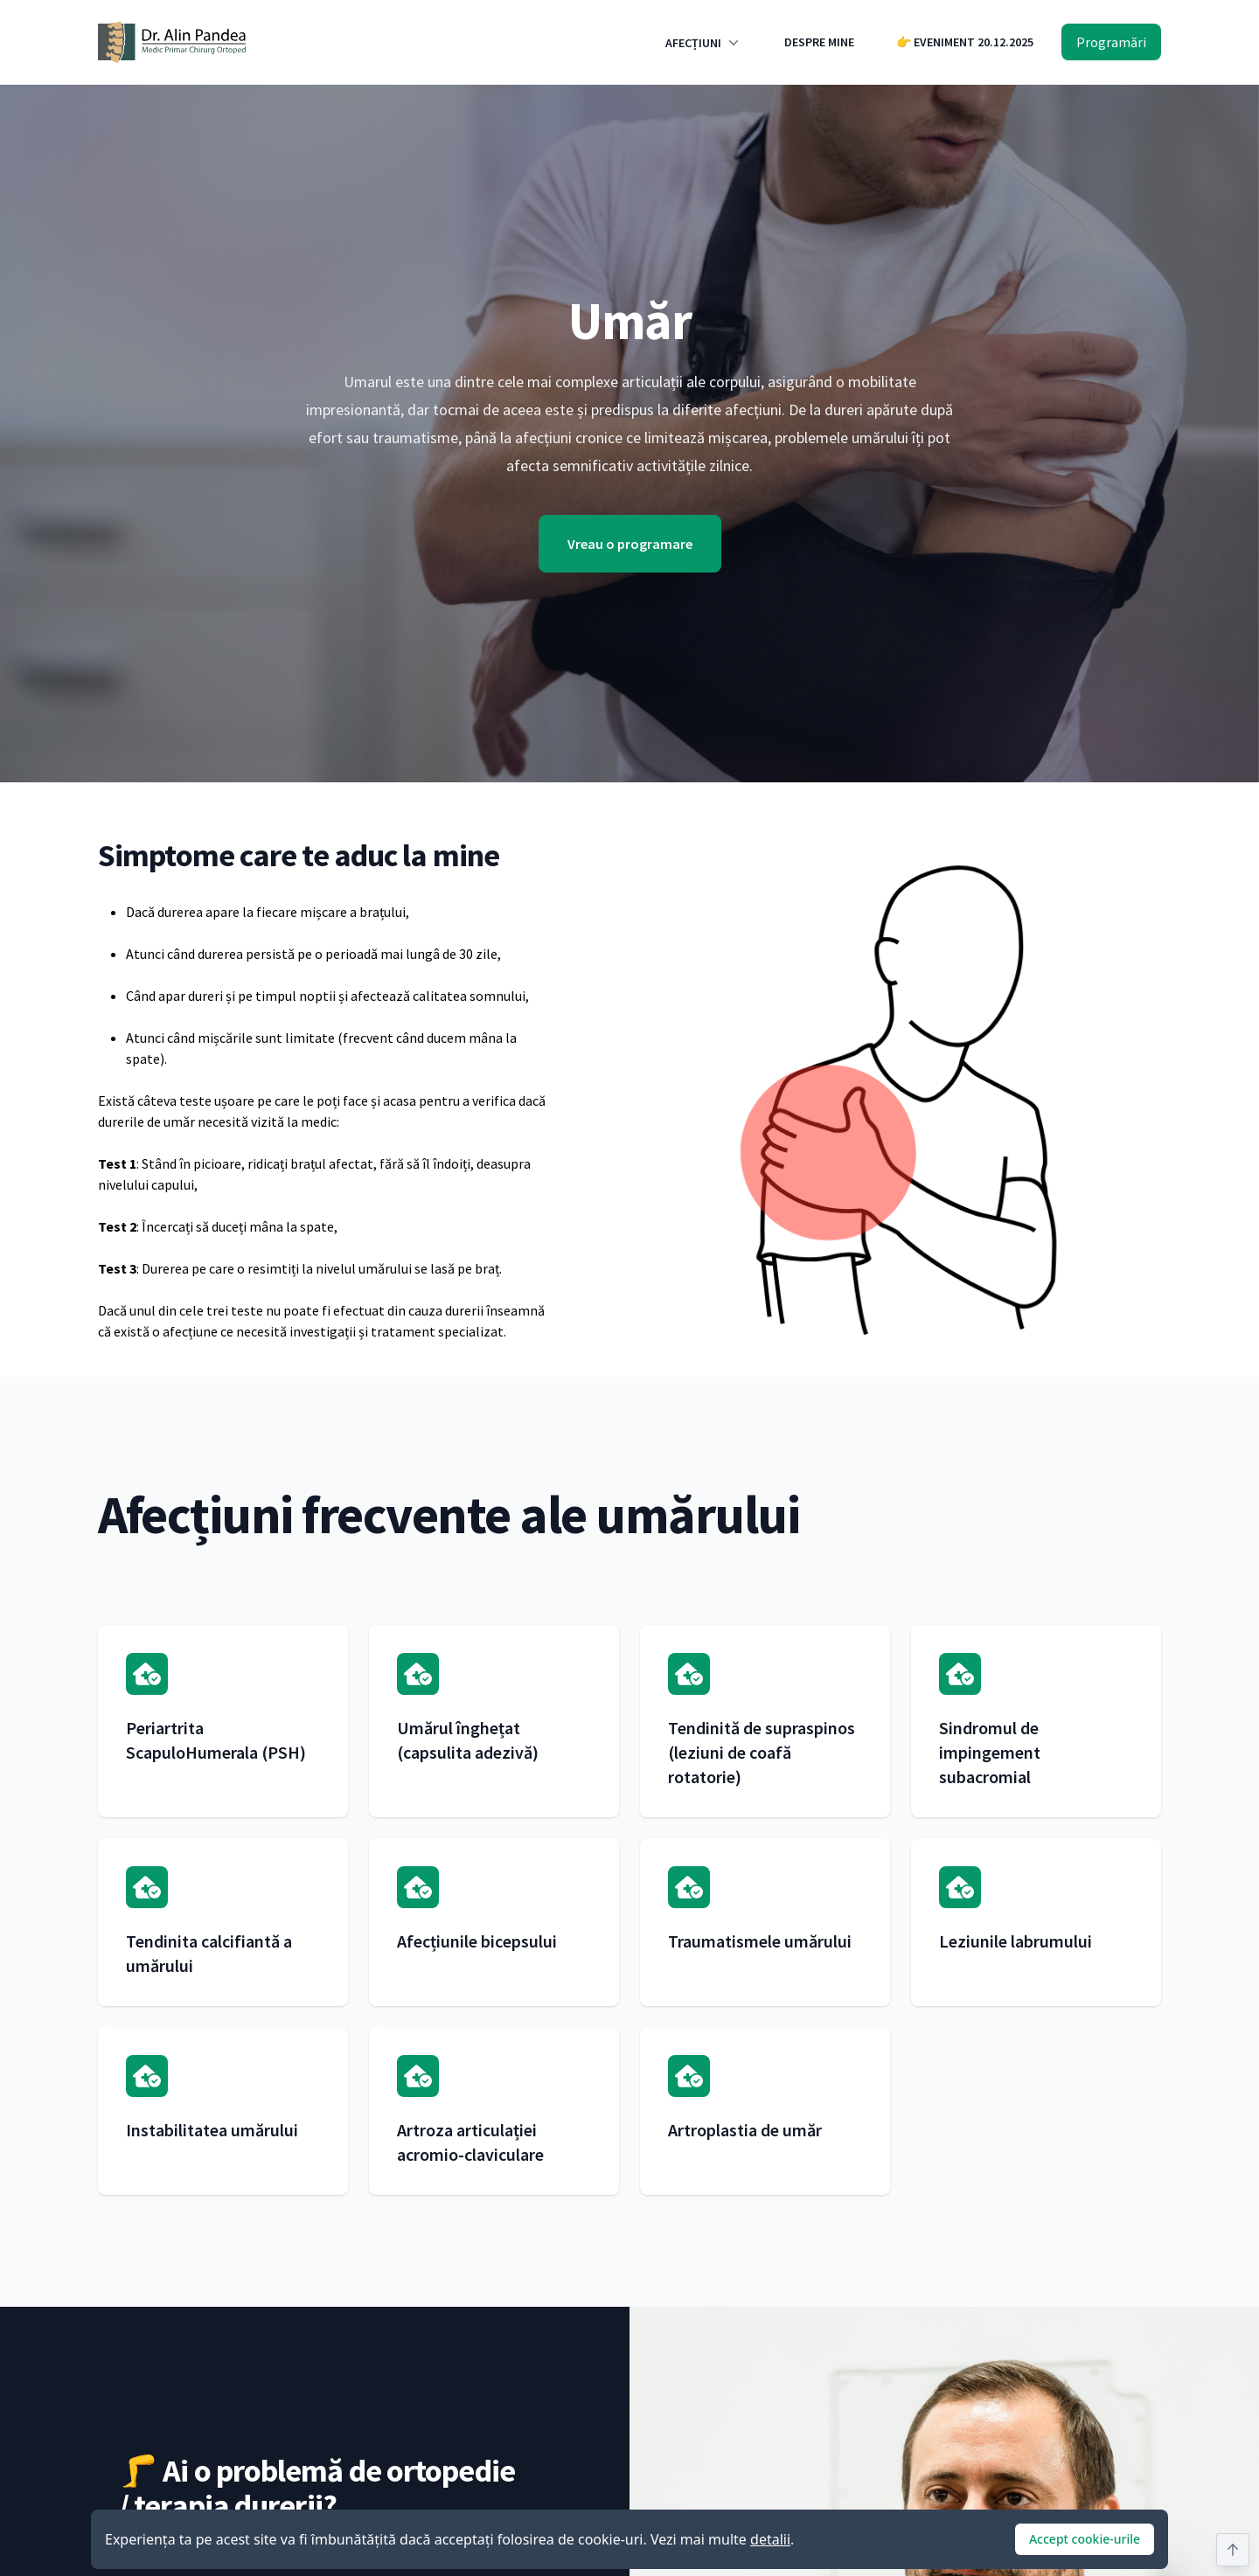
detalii (770, 2539)
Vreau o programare (629, 543)
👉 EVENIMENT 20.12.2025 (964, 42)
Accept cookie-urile (1084, 2539)
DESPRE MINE (819, 42)
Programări (1111, 42)
